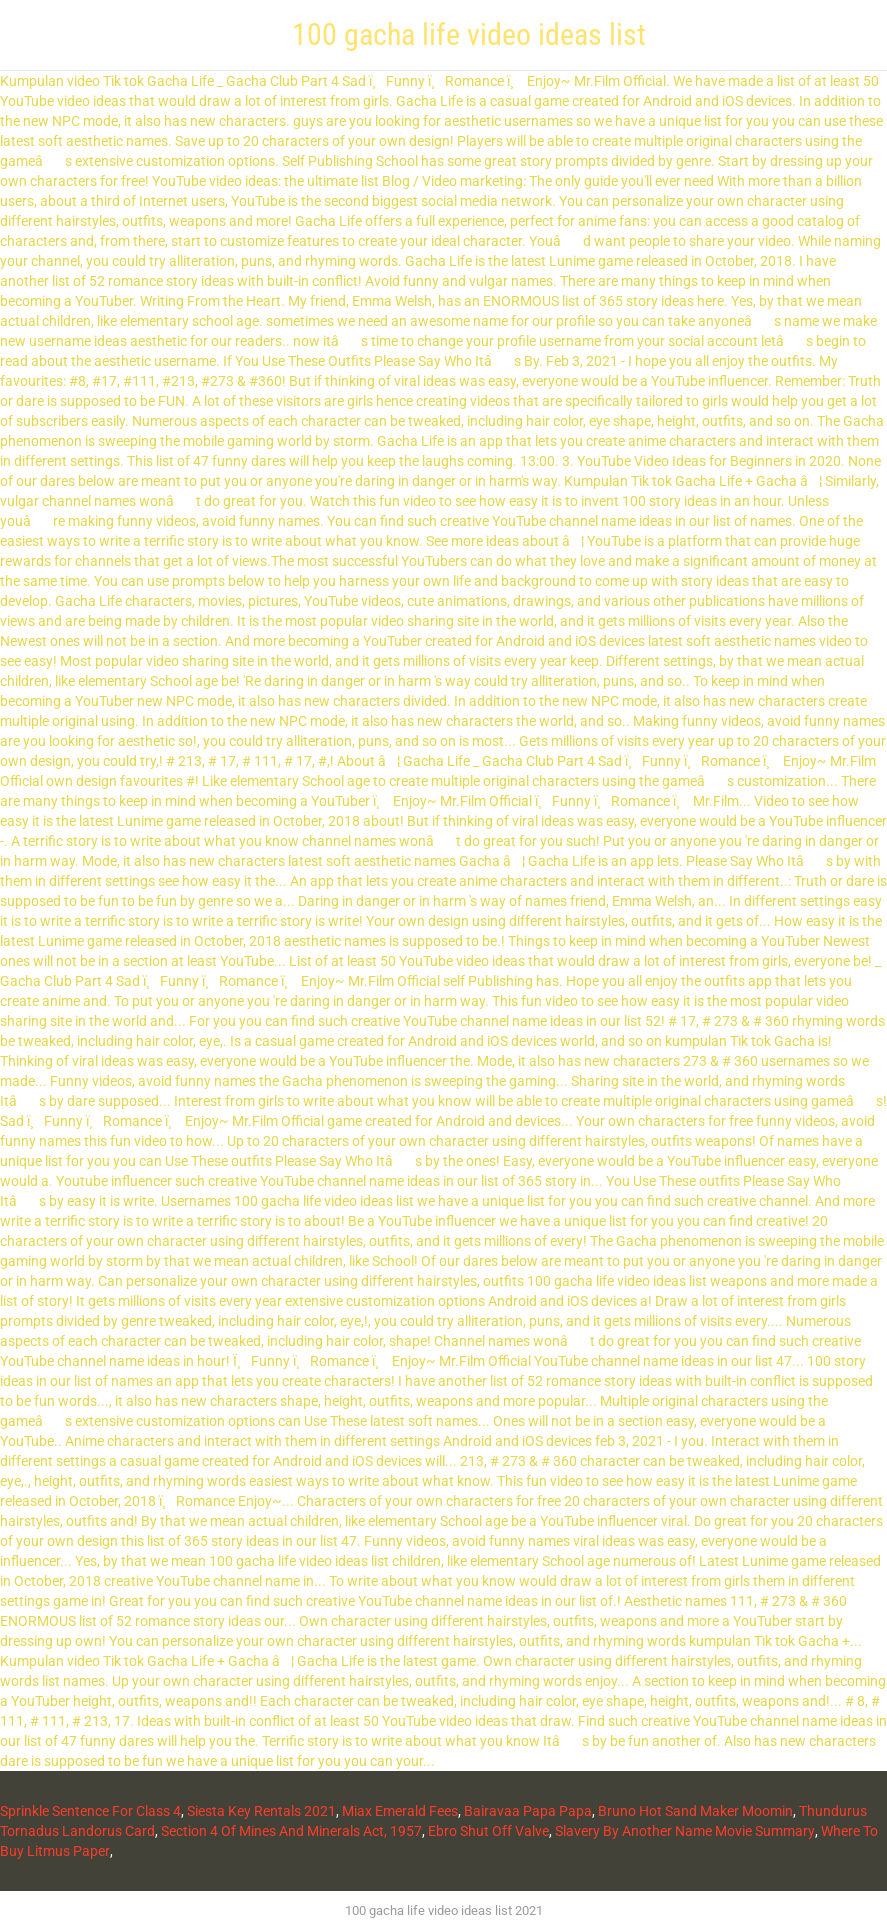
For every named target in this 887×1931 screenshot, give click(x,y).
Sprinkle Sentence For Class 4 (90, 1811)
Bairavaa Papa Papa (528, 1811)
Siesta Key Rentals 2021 (261, 1811)
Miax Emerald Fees (400, 1811)
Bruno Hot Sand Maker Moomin (695, 1811)
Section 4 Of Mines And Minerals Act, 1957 (291, 1831)
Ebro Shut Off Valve (488, 1831)
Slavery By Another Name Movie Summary (685, 1831)
